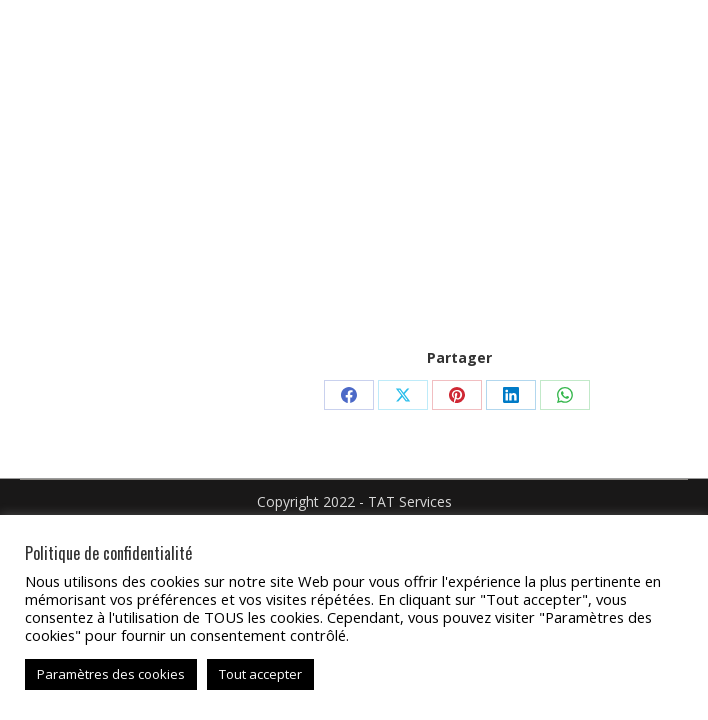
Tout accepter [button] (260, 674)
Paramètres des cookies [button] (111, 674)
